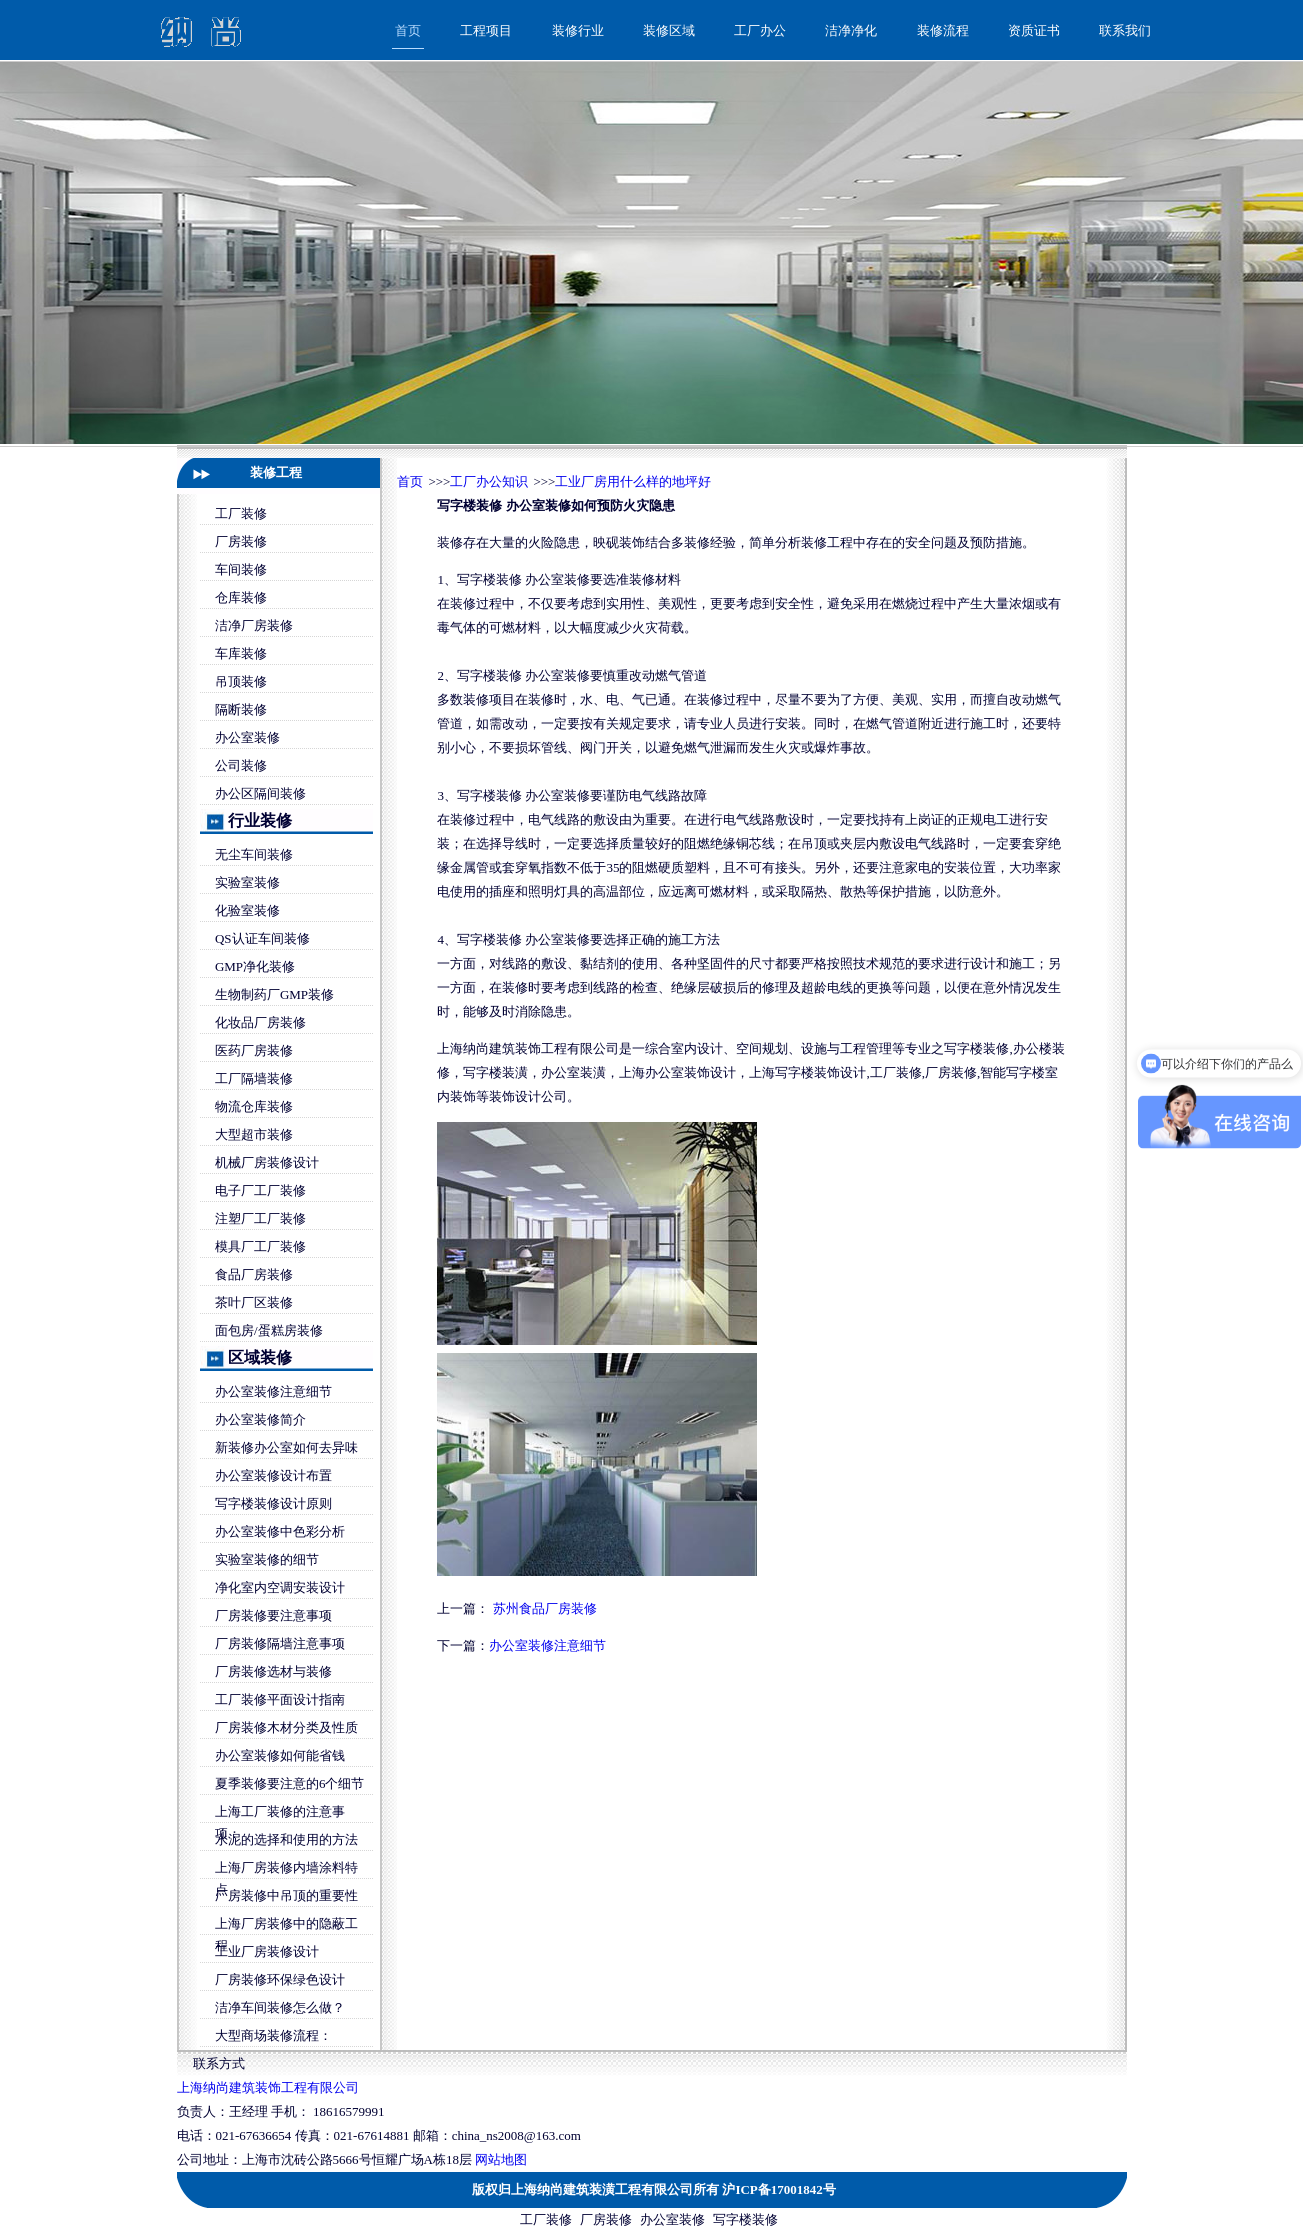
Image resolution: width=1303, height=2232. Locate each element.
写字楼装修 (745, 2219)
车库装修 (241, 653)
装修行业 (578, 30)
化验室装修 (247, 910)
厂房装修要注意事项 (273, 1615)
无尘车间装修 (254, 854)
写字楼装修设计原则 (273, 1503)
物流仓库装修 (254, 1106)
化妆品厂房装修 (260, 1022)
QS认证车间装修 (262, 938)
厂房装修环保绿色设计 (280, 1979)
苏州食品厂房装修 (545, 1608)
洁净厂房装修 (254, 625)
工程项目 (486, 30)
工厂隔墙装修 (254, 1078)
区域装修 (260, 1357)
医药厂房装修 (254, 1050)
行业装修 (260, 820)
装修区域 (669, 30)
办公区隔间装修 (260, 793)
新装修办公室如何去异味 (286, 1447)
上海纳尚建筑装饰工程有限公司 (268, 2087)
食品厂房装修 (254, 1274)
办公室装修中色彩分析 (280, 1531)
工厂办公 (760, 30)
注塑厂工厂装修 (260, 1218)
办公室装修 (247, 737)
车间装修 (241, 569)
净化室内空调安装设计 (280, 1587)
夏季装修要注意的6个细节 (290, 1783)
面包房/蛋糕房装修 (269, 1330)
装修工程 (276, 472)
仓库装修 (241, 597)
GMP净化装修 (255, 966)
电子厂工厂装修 (260, 1190)
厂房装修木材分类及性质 (286, 1727)
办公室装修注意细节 (273, 1391)
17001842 (797, 2189)
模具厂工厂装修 (260, 1246)
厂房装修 (241, 541)
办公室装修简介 (260, 1419)
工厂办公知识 (489, 481)
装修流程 (943, 30)
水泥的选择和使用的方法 (286, 1839)
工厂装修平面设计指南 (280, 1699)
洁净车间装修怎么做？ (280, 2007)
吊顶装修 (241, 681)
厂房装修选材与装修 (273, 1671)
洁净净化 (851, 30)
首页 (408, 30)
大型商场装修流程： (273, 2035)
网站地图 (501, 2159)
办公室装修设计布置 (273, 1475)
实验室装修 (247, 882)
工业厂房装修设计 (267, 1951)
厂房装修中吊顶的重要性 (286, 1895)
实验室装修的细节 (267, 1559)
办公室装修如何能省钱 (280, 1755)
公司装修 (241, 765)
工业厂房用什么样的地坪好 (633, 481)
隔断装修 (241, 709)
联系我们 (1125, 30)
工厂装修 (241, 513)
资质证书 (1034, 30)
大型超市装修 (254, 1134)
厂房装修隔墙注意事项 (280, 1643)
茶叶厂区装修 (254, 1302)
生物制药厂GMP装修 (274, 994)
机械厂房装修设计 (267, 1162)
